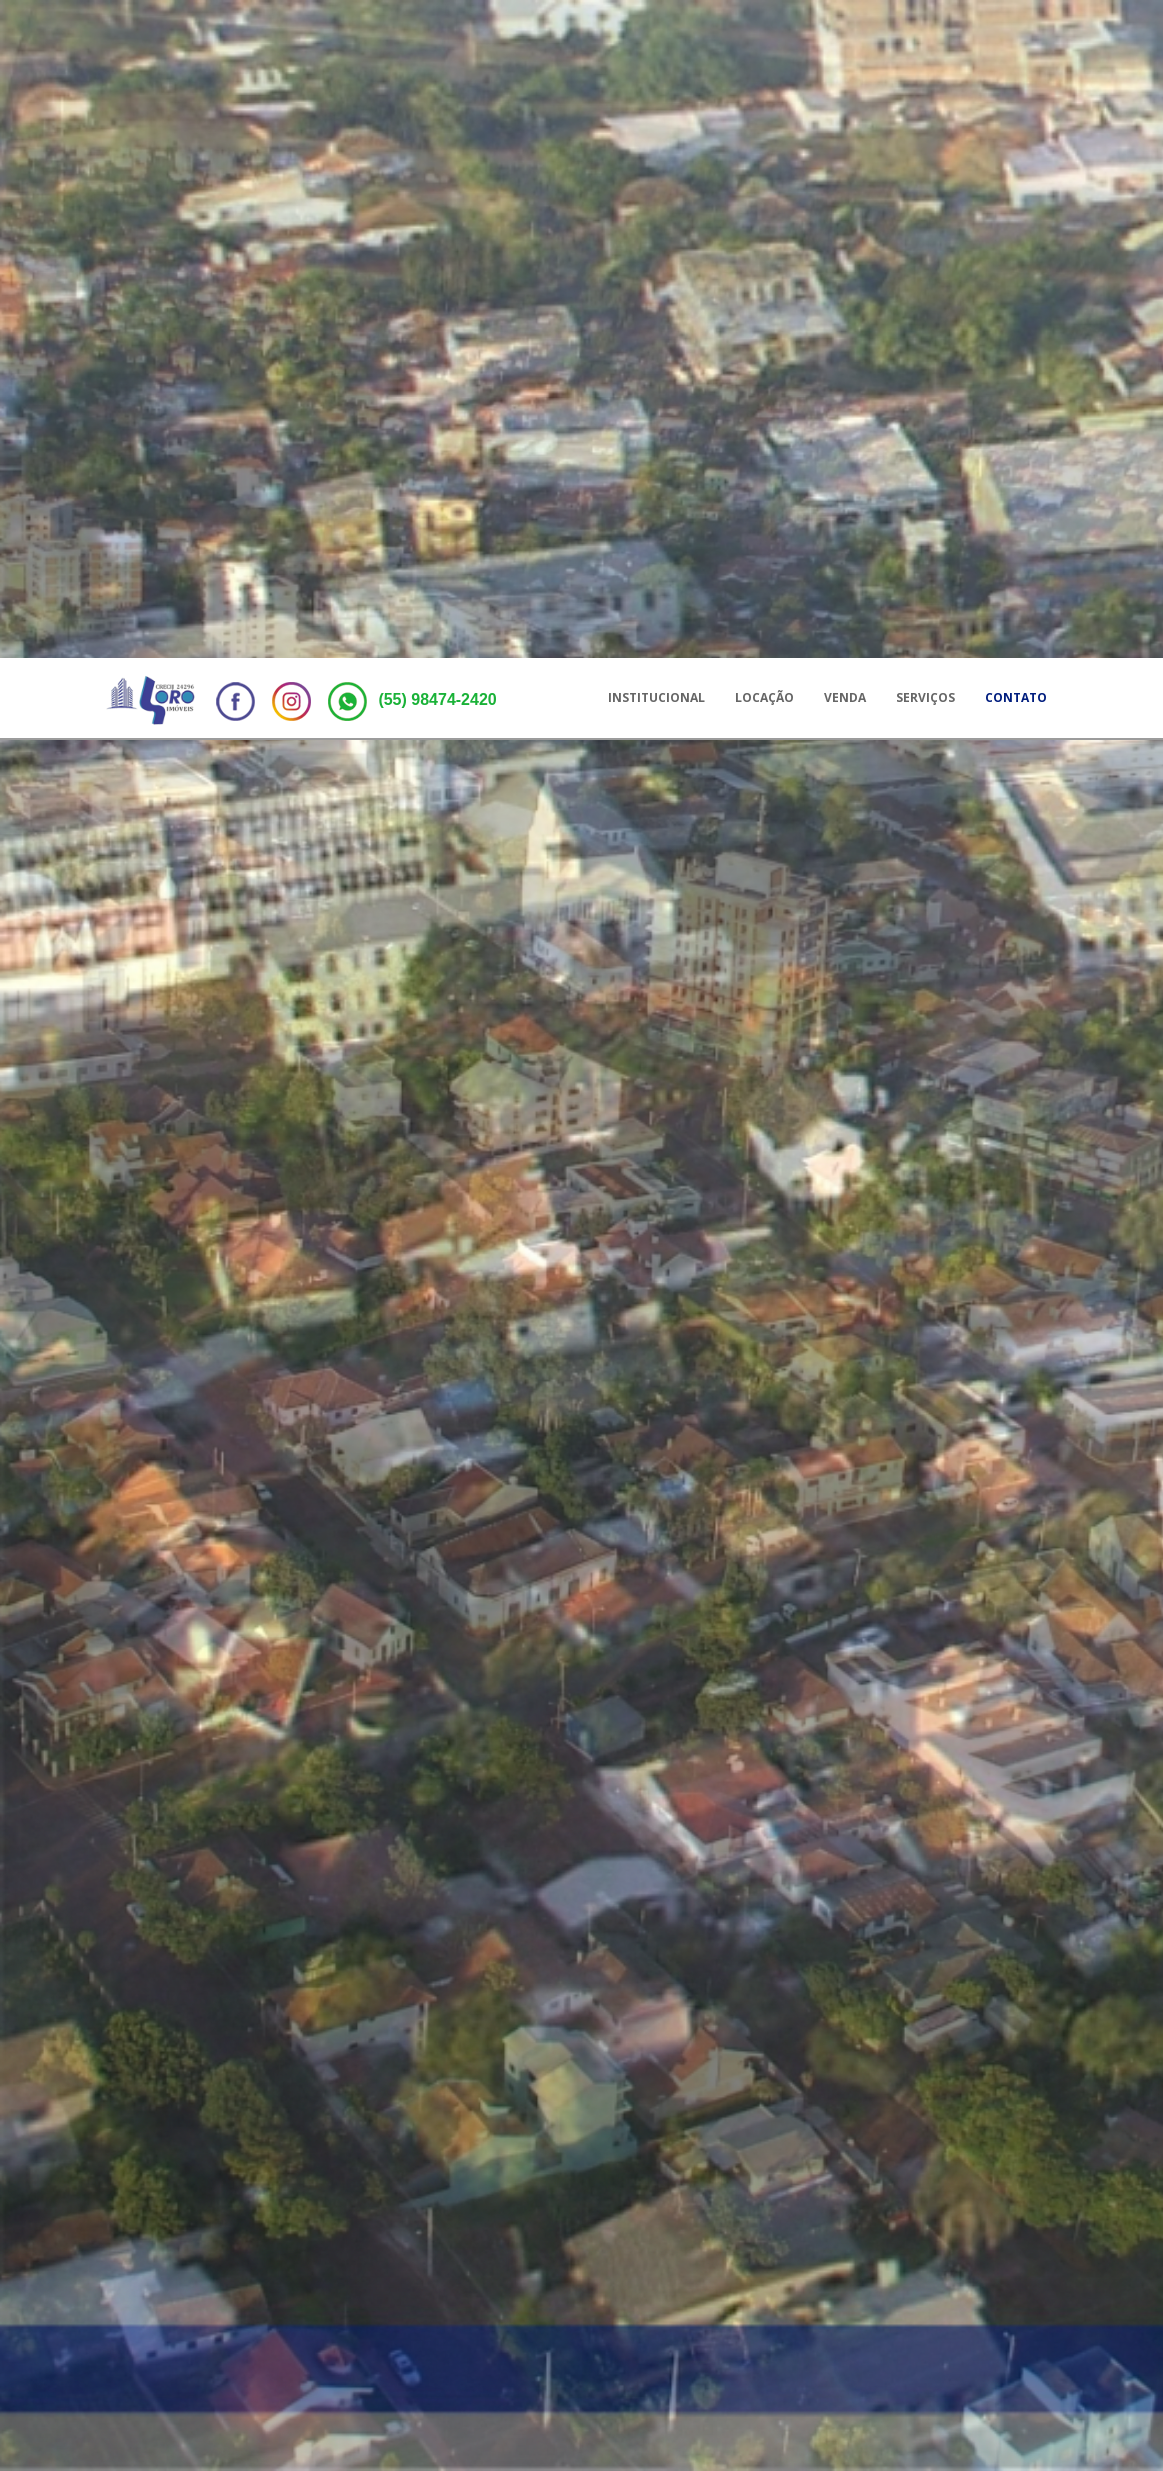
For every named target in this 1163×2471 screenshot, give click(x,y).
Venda (845, 39)
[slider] (652, 2148)
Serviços (925, 39)
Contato (1016, 39)
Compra (267, 2017)
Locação (764, 39)
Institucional (656, 39)
